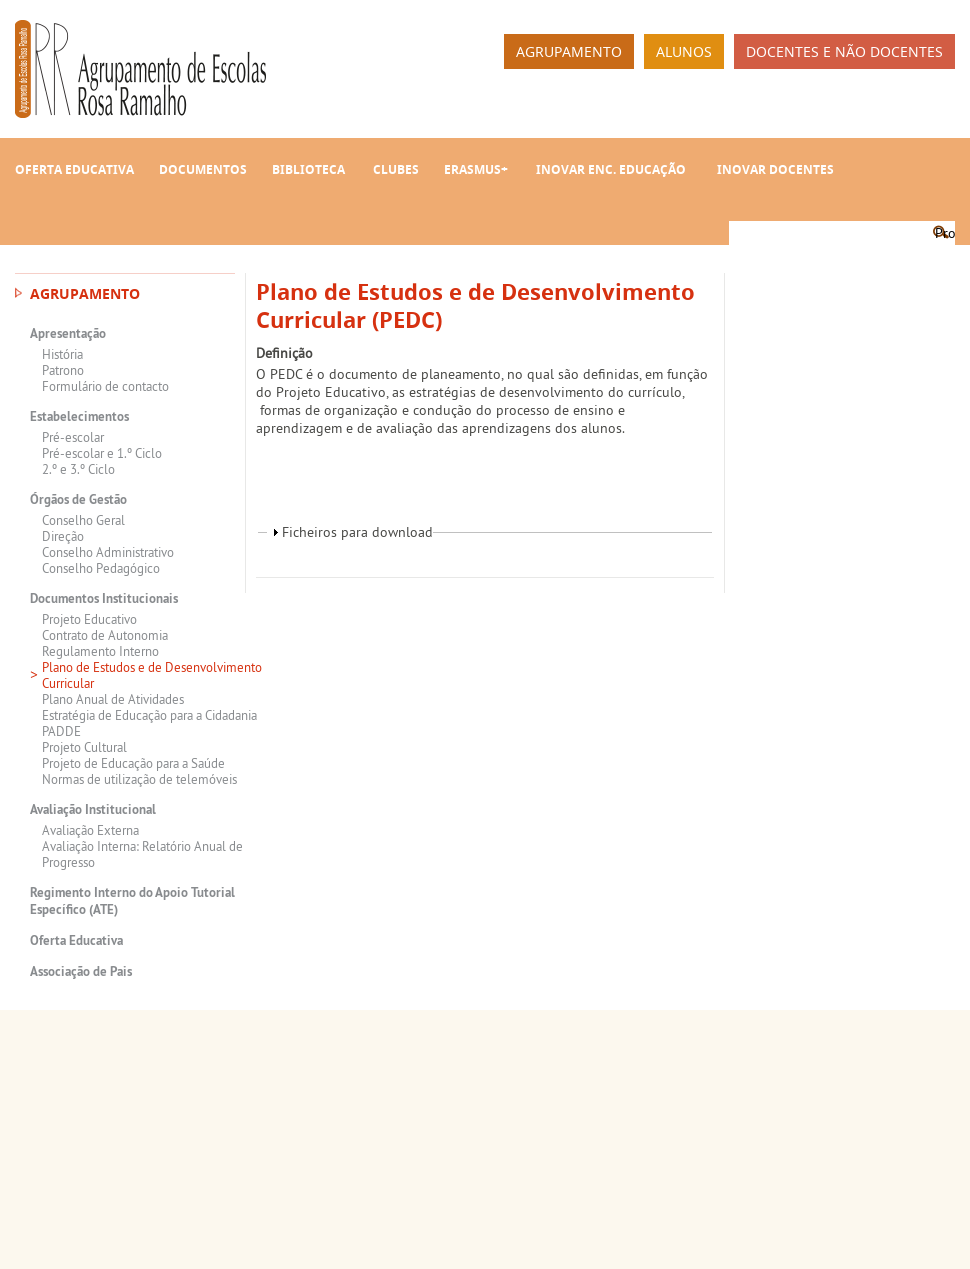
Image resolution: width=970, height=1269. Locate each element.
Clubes (396, 169)
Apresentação (68, 333)
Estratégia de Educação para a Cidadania (149, 715)
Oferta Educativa (74, 169)
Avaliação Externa (90, 830)
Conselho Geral (83, 520)
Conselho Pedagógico (101, 568)
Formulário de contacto (105, 386)
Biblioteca (308, 169)
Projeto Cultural (84, 747)
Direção (63, 536)
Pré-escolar (73, 437)
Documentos (203, 169)
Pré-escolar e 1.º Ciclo (102, 453)
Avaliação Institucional (93, 809)
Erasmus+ (476, 169)
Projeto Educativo (89, 619)
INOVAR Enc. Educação (611, 169)
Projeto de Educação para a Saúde (133, 763)
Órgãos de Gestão (78, 499)
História (62, 354)
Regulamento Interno (100, 651)
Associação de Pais (81, 971)
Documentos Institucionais (104, 598)
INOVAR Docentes (775, 169)
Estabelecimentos (79, 416)
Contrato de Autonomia (105, 635)
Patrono (63, 370)
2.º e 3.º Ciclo (78, 469)
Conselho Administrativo (108, 552)
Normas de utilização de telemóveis (139, 779)
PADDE (61, 731)
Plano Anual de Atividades (113, 699)
